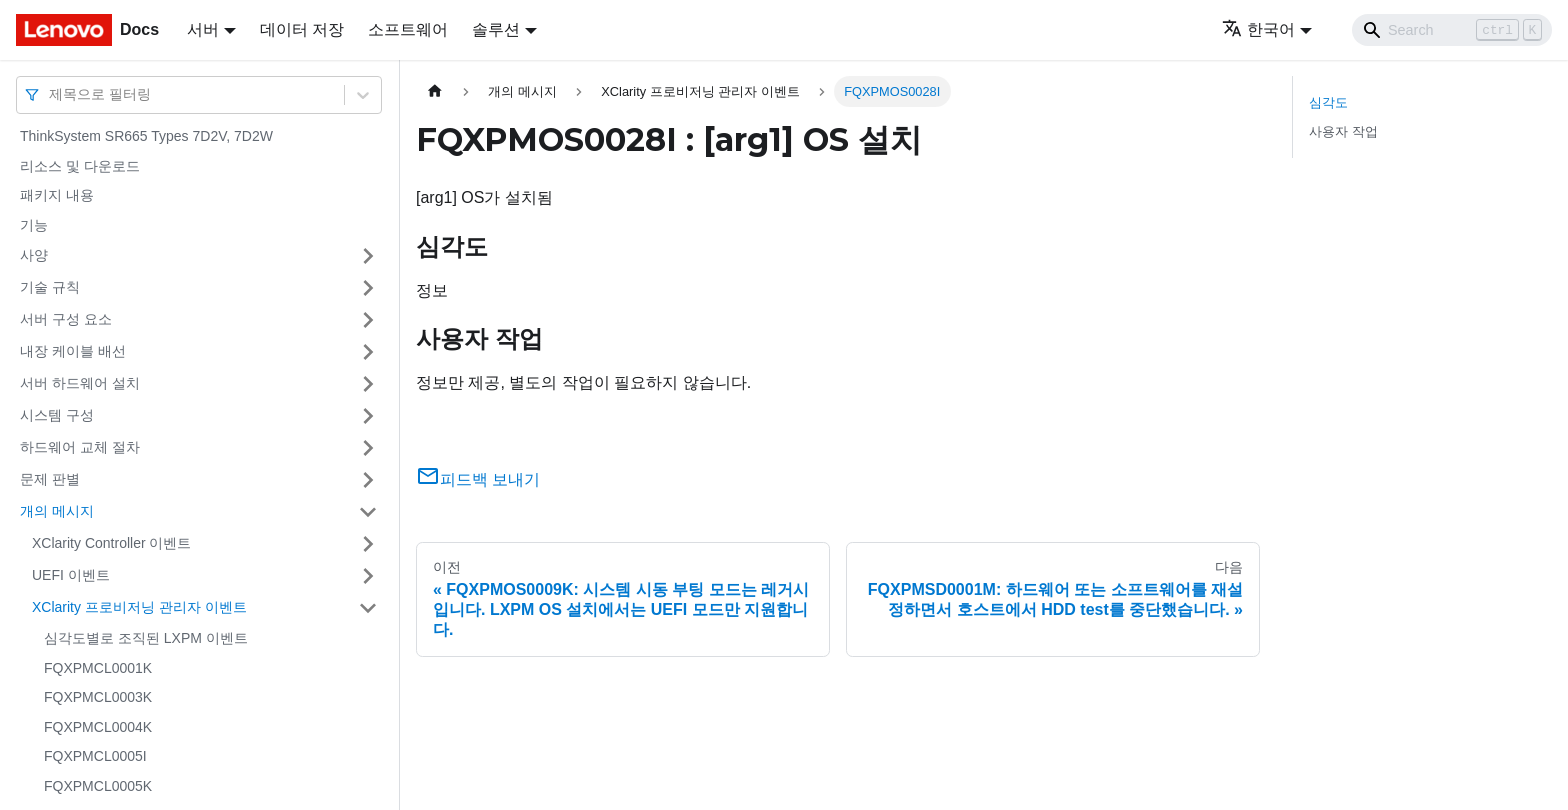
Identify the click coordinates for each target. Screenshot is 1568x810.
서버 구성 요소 (66, 319)
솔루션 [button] (496, 29)
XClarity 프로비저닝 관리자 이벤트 (139, 607)
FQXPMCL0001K (98, 668)
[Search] (1452, 30)
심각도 (1328, 102)
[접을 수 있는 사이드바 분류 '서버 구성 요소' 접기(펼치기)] (368, 320)
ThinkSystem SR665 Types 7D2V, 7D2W (146, 136)
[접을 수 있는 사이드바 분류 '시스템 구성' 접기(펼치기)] (368, 416)
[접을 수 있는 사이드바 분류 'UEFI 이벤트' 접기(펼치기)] (368, 576)
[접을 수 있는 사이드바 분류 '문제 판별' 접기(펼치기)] (368, 480)
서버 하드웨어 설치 (80, 383)
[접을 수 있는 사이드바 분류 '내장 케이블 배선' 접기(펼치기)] (368, 352)
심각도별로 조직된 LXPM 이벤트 (146, 638)
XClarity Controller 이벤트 (111, 543)
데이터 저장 (302, 29)
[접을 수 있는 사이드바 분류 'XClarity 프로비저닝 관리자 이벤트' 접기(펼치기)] (368, 608)
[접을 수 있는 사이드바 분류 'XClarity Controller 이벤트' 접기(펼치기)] (368, 544)
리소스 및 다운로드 (80, 166)
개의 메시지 (57, 511)
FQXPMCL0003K (98, 697)
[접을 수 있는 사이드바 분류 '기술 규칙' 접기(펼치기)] (368, 288)
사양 (34, 255)
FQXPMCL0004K (98, 727)
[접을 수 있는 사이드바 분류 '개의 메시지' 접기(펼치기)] (368, 512)
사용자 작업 (1343, 131)
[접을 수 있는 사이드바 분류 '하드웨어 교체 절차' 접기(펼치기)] (368, 448)
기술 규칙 (50, 287)
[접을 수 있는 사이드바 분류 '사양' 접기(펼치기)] (368, 256)
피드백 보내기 (478, 479)
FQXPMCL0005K (98, 786)
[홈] (435, 91)
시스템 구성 (57, 415)
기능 (34, 225)
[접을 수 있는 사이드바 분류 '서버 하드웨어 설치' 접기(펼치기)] (368, 384)
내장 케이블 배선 (73, 351)
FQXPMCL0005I (95, 756)
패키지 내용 (57, 195)
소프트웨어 (408, 29)
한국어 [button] (1258, 29)
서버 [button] (203, 29)
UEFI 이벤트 (71, 575)
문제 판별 (50, 479)
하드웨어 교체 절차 (80, 447)
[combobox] (51, 94)
